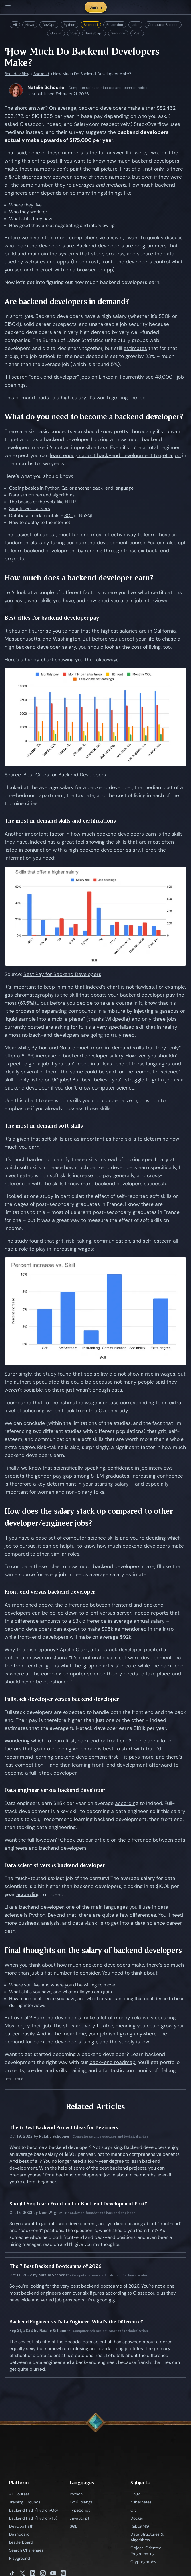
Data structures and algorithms (42, 495)
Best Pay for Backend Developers (62, 974)
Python (69, 24)
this (93, 1410)
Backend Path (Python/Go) (33, 2510)
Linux (135, 2494)
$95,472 (14, 116)
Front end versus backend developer (50, 1591)
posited (153, 1649)
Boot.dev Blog (17, 73)
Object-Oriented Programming (146, 2550)
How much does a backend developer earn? (79, 578)
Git (133, 2510)
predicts (14, 1476)
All (15, 24)
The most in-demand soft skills (44, 1125)
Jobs (135, 24)
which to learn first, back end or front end (80, 1741)
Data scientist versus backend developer (55, 1865)
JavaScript (94, 33)
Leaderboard (21, 2542)
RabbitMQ (139, 2526)
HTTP (70, 502)
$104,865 (42, 116)
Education (114, 24)
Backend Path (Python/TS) (33, 2518)
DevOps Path (21, 2526)
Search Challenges (26, 2550)
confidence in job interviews (140, 1468)
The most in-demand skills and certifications (60, 820)
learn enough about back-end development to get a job (115, 455)
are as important (84, 1139)
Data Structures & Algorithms (147, 2537)
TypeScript (80, 2510)
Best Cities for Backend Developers (64, 775)
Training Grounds (25, 2502)
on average (105, 1637)
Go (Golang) (81, 2502)
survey (76, 132)
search (19, 377)
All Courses (19, 2494)
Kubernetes (141, 2502)
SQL (68, 516)
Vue (73, 33)
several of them (39, 1072)
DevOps (49, 24)
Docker (136, 2518)
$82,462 (166, 108)
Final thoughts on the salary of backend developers (93, 1950)
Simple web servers (29, 509)
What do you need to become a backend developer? (94, 417)
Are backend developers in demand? (67, 301)
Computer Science (163, 24)
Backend (91, 24)
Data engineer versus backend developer (55, 1790)
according (126, 1803)
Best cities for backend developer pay (52, 617)
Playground (19, 2558)
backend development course (110, 542)
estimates (135, 348)
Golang (56, 33)
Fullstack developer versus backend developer (62, 1699)
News (29, 24)
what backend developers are (39, 245)
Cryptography (143, 2561)
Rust (137, 33)
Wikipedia (116, 1019)
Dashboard (19, 2534)
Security (118, 33)
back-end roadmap (112, 2062)
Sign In (95, 7)
